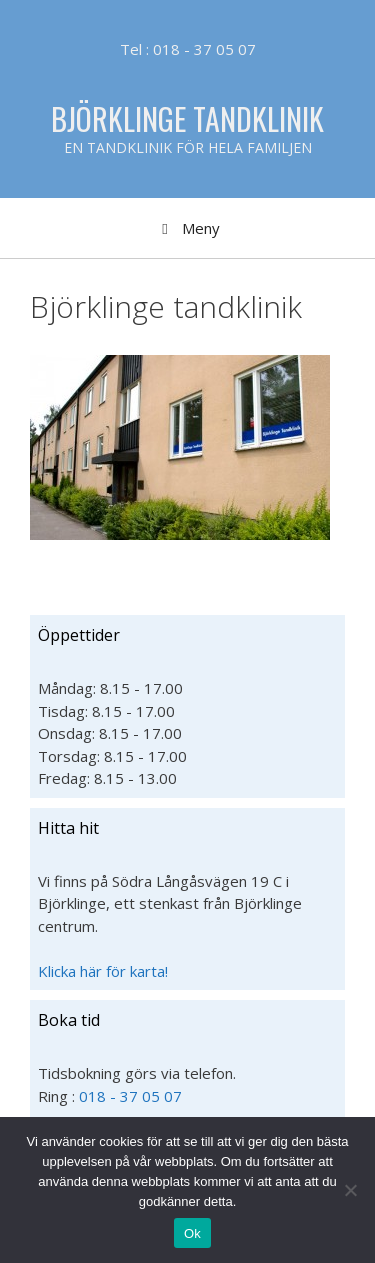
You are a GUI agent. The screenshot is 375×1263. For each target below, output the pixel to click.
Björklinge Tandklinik (187, 118)
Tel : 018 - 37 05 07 (188, 49)
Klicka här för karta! (103, 971)
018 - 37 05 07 (130, 1096)
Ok (192, 1233)
